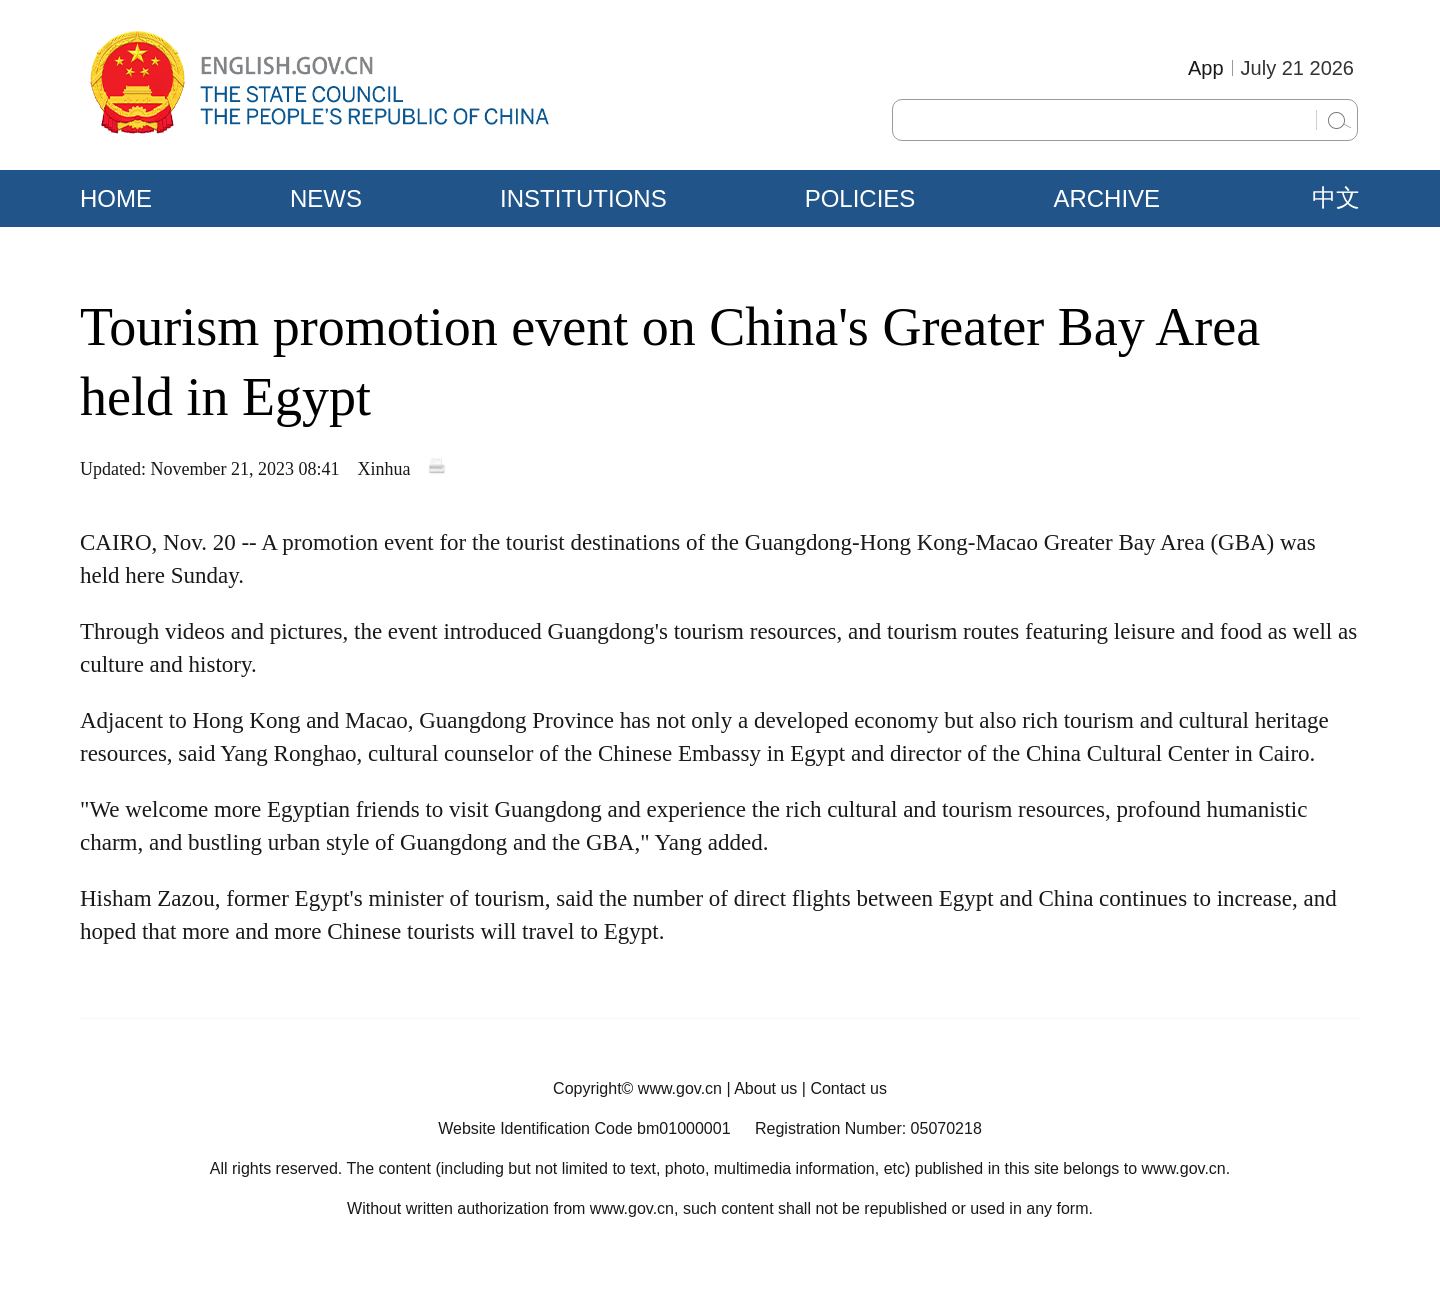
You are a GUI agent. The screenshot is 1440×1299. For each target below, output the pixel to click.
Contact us (848, 1088)
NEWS (326, 198)
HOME (116, 198)
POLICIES (860, 198)
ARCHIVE (1106, 198)
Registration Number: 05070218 (868, 1128)
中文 (1336, 198)
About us (765, 1088)
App (1206, 68)
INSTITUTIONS (583, 198)
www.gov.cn (680, 1088)
